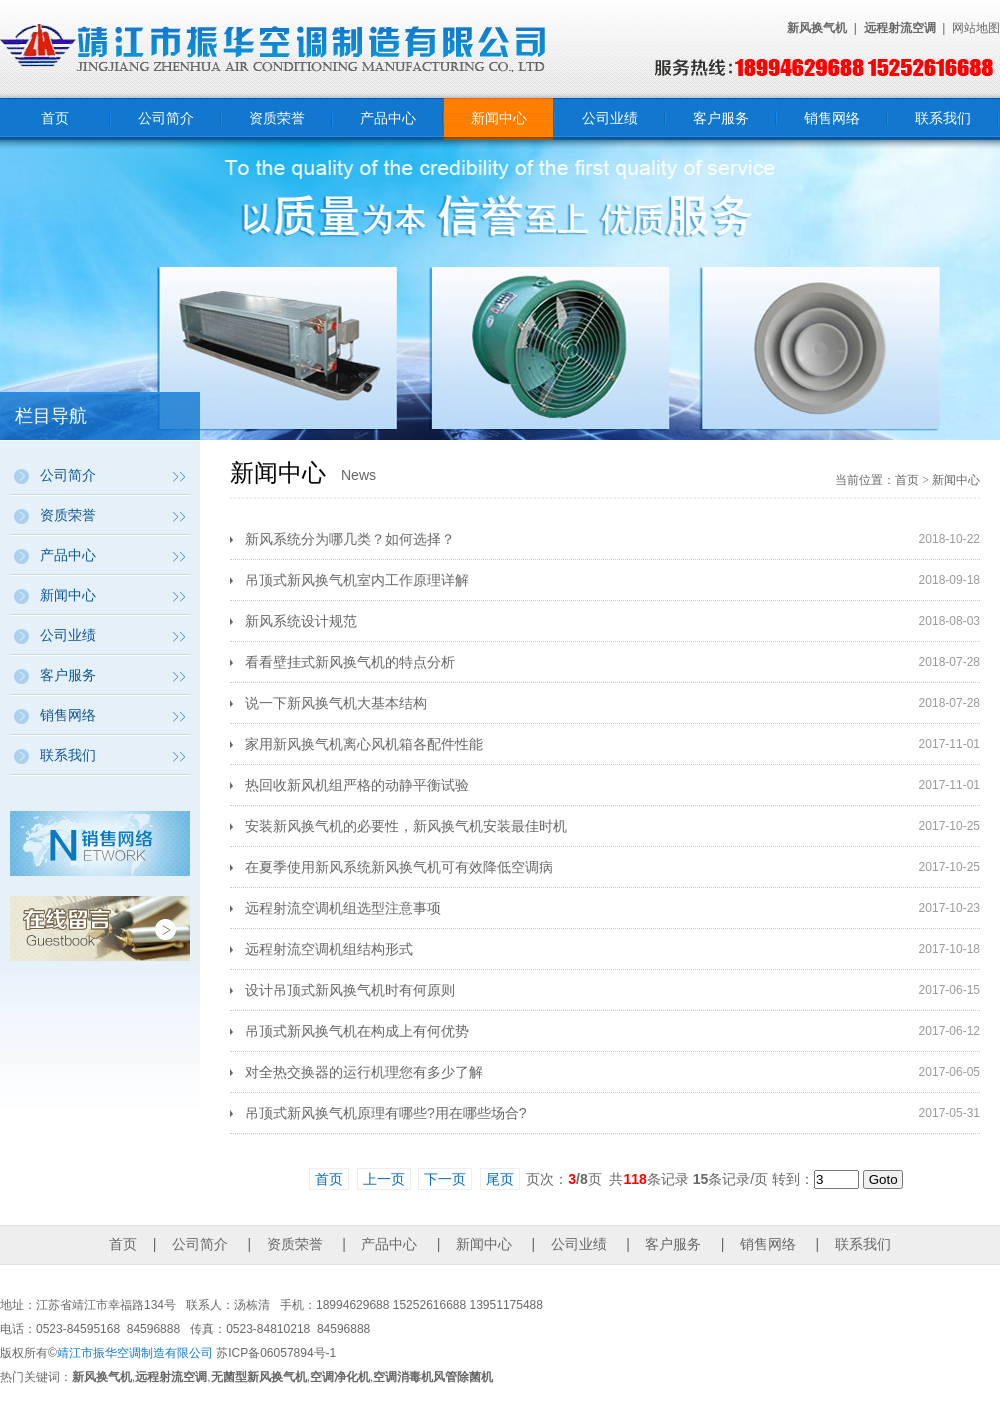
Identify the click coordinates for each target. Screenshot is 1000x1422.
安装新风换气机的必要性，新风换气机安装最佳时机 (406, 826)
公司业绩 (610, 118)
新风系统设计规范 (301, 621)
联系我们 (943, 118)
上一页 (384, 1179)
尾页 (500, 1179)
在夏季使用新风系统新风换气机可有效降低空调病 (399, 867)
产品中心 (388, 118)
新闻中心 (499, 118)
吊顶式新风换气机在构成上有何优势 (357, 1031)
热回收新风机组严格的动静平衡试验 (357, 785)
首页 (55, 118)
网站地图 (976, 28)
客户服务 (721, 118)
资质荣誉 (277, 118)
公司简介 (166, 118)
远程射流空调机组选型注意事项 (343, 908)
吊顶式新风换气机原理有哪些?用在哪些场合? (386, 1113)
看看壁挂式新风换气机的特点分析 (350, 662)
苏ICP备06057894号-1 (276, 1353)
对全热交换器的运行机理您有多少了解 (364, 1072)
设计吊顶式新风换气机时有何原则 (350, 990)
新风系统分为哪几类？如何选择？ (350, 539)
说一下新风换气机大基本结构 (336, 703)
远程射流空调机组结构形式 (329, 949)
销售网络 (832, 118)
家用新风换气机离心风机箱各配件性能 (364, 744)
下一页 (445, 1179)
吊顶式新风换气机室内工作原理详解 (357, 580)
